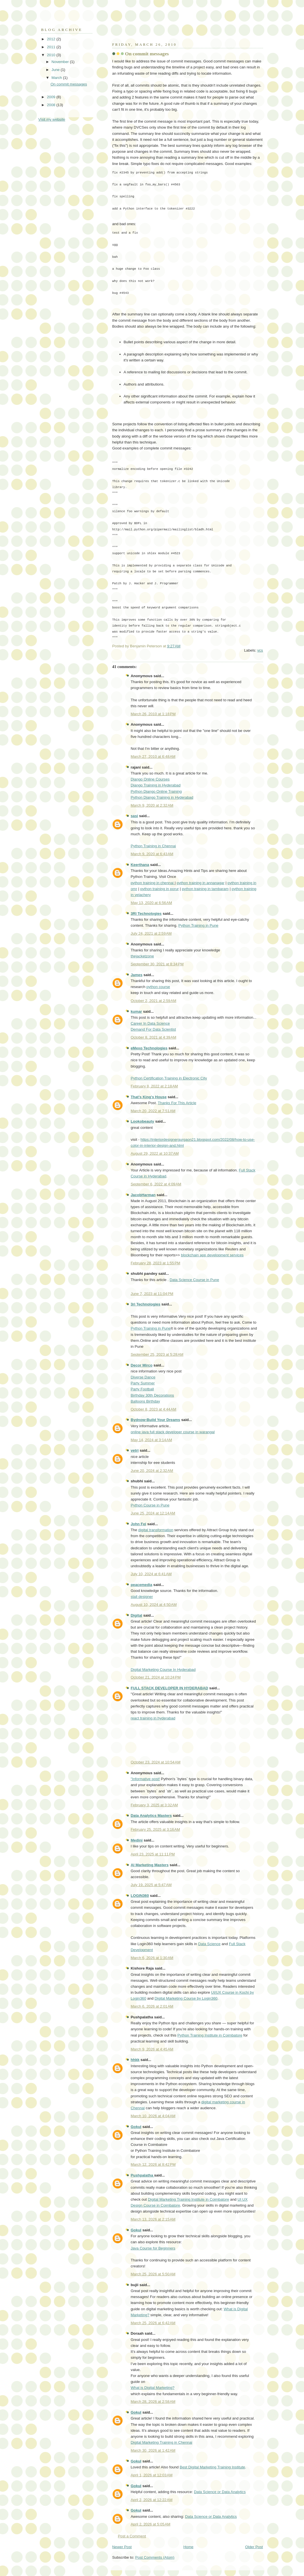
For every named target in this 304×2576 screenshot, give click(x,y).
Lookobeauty (142, 1121)
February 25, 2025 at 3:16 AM (155, 1829)
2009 (51, 97)
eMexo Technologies (149, 1048)
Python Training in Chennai (153, 846)
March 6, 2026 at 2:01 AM (152, 2006)
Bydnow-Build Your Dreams (155, 1420)
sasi (134, 816)
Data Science (209, 1944)
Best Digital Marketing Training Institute (212, 2467)
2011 (51, 47)
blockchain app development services (212, 1255)
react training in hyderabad (153, 1718)
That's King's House (149, 1097)
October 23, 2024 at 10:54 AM (156, 1762)
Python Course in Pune (150, 1505)
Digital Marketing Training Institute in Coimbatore (188, 2199)
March (57, 78)
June (56, 70)
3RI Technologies (146, 913)
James (136, 975)
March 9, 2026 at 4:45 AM (152, 2049)
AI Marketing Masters (150, 1865)
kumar (136, 1011)
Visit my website (51, 119)
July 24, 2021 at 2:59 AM (151, 933)
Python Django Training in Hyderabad (162, 797)
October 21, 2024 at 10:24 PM (156, 1677)
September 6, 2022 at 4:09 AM (156, 1184)
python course (158, 987)
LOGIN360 (140, 1895)
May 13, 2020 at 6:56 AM (151, 903)
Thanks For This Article (177, 1103)
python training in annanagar (200, 883)
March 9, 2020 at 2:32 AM (152, 805)
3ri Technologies (145, 1304)
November (60, 62)
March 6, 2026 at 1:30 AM (152, 1958)
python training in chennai (153, 883)
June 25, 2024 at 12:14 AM (153, 1513)
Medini (137, 1840)
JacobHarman (143, 1195)
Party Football (142, 1389)
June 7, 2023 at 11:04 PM (152, 1294)
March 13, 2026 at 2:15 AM (153, 2219)
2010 (51, 55)
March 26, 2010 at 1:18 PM (153, 714)
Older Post (254, 2547)
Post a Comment (132, 2536)
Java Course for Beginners (153, 2248)
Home (188, 2547)
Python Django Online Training (156, 791)
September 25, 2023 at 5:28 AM (157, 1354)
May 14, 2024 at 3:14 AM (151, 1440)
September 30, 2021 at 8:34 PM (157, 964)
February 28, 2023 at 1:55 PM (155, 1263)
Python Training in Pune (198, 925)
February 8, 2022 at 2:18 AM (154, 1086)
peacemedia (141, 1585)
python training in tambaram (205, 889)
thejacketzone (142, 956)
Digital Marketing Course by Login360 (186, 1998)
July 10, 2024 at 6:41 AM (151, 1574)
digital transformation (155, 1530)
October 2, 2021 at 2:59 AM (153, 1001)
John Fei (138, 1524)
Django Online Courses (150, 779)
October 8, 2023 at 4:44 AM (153, 1409)
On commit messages (69, 84)
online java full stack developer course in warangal (173, 1432)
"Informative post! (145, 1779)
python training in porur (159, 889)
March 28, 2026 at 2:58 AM (153, 2401)
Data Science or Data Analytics (220, 2492)
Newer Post (122, 2547)
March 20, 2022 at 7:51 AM (153, 1111)
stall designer (142, 1596)
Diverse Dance (143, 1377)
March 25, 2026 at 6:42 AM (153, 2323)
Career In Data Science (150, 1023)
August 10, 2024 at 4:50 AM (154, 1604)
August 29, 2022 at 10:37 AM (155, 1153)
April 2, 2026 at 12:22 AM (152, 2500)
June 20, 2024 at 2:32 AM (152, 1470)
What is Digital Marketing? (153, 2387)
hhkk (135, 2060)
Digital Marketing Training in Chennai (162, 2442)
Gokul (136, 2127)
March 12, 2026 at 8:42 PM (153, 2164)
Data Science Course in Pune (194, 1280)
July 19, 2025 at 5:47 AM (151, 1885)
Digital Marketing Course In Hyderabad (163, 1669)
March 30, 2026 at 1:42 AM (153, 2450)
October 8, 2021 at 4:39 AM (153, 1037)
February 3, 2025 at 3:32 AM (154, 1805)
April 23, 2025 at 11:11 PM (153, 1854)
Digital (136, 1615)
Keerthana (140, 865)
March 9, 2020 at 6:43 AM (152, 854)
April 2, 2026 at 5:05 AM (151, 2524)
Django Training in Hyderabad (156, 785)
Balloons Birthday (145, 1401)
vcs (260, 650)
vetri (135, 1450)
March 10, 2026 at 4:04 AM (153, 2116)
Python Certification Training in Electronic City (169, 1078)
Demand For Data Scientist (153, 1029)
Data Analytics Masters (151, 1815)
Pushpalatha (142, 2175)
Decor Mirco (142, 1365)
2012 (51, 39)
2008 (51, 105)
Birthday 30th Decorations (152, 1395)
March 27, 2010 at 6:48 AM (153, 756)
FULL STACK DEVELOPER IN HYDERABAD (169, 1688)
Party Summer (143, 1383)
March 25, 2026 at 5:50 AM (153, 2274)
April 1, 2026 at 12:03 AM (152, 2475)
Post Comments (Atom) (155, 2557)
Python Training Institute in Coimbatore (209, 2035)
